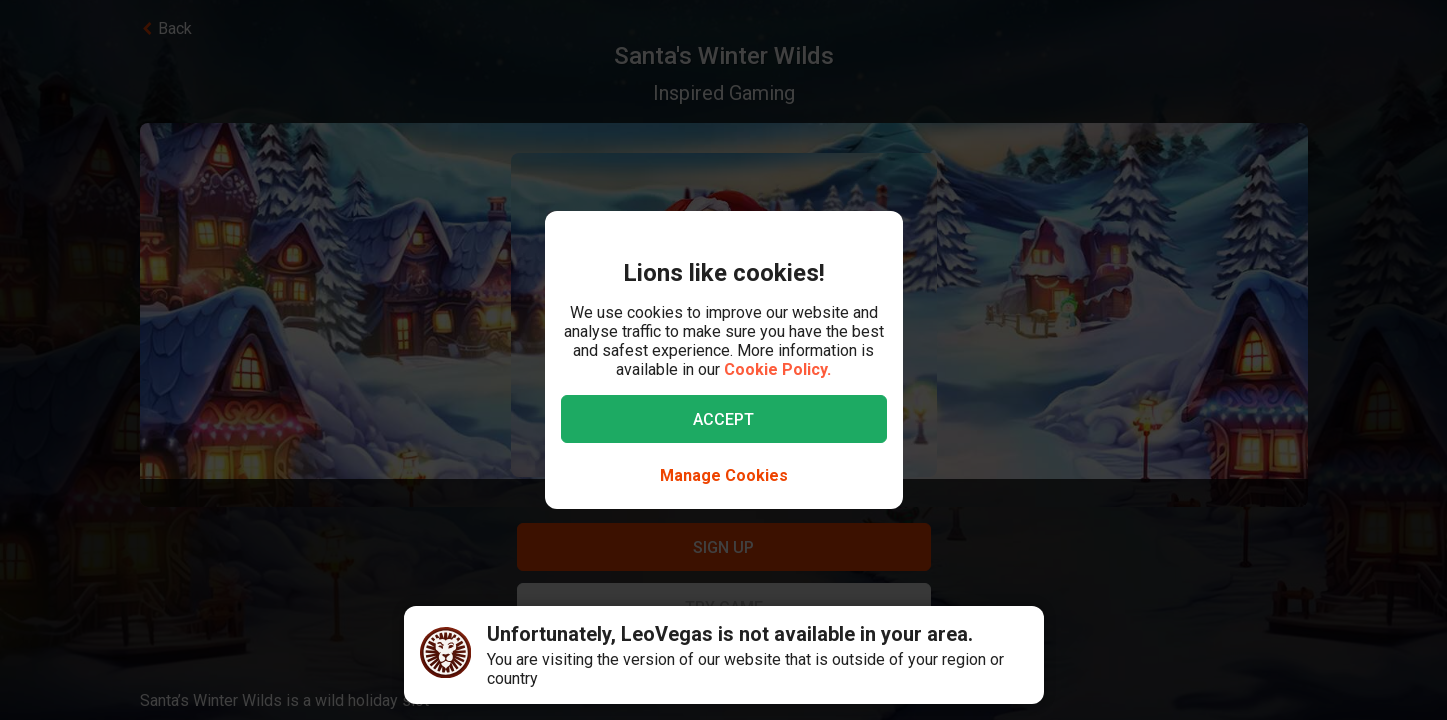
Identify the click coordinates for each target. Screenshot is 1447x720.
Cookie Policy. (777, 369)
